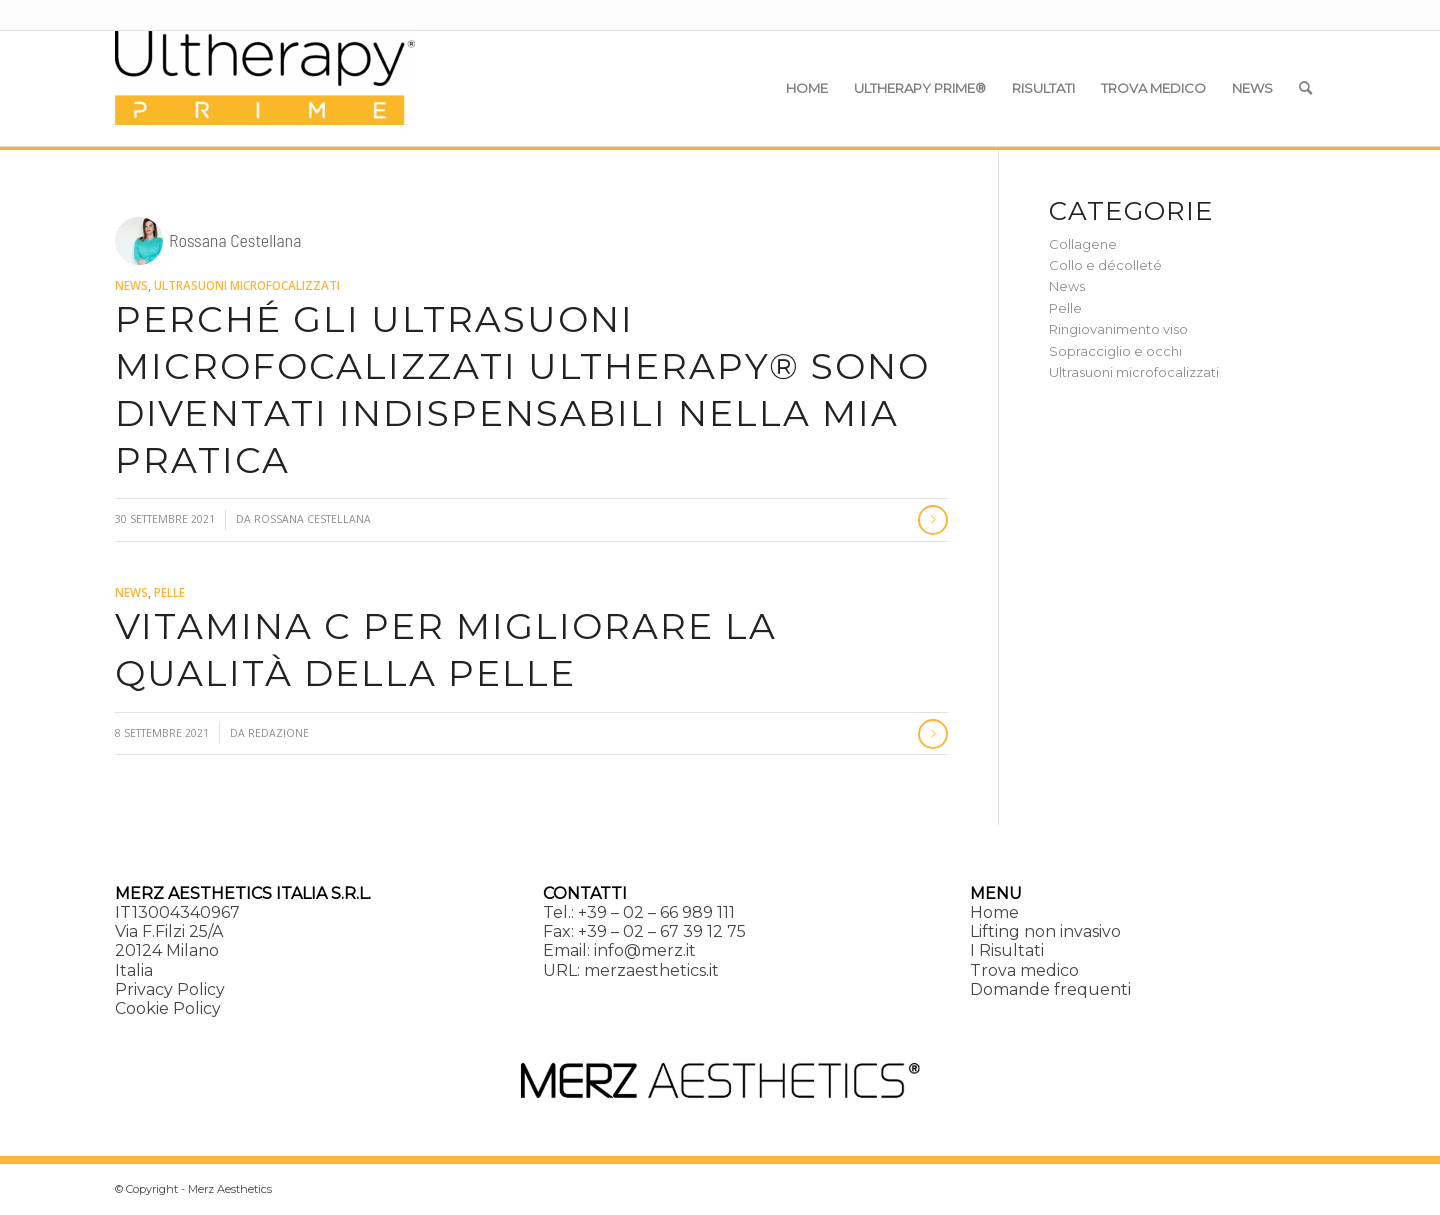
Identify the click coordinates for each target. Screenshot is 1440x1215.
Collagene (1083, 244)
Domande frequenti (1050, 989)
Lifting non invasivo (1045, 931)
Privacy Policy (170, 989)
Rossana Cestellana (312, 519)
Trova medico (1024, 970)
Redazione (278, 733)
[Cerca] (1305, 88)
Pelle (169, 592)
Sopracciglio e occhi (1115, 351)
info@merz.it (645, 950)
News (131, 285)
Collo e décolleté (1105, 265)
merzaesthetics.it (651, 970)
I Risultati (1007, 950)
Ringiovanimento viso (1118, 329)
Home (994, 912)
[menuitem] (807, 88)
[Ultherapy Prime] (265, 88)
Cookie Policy (168, 1008)
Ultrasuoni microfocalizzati (247, 285)
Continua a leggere (933, 520)
